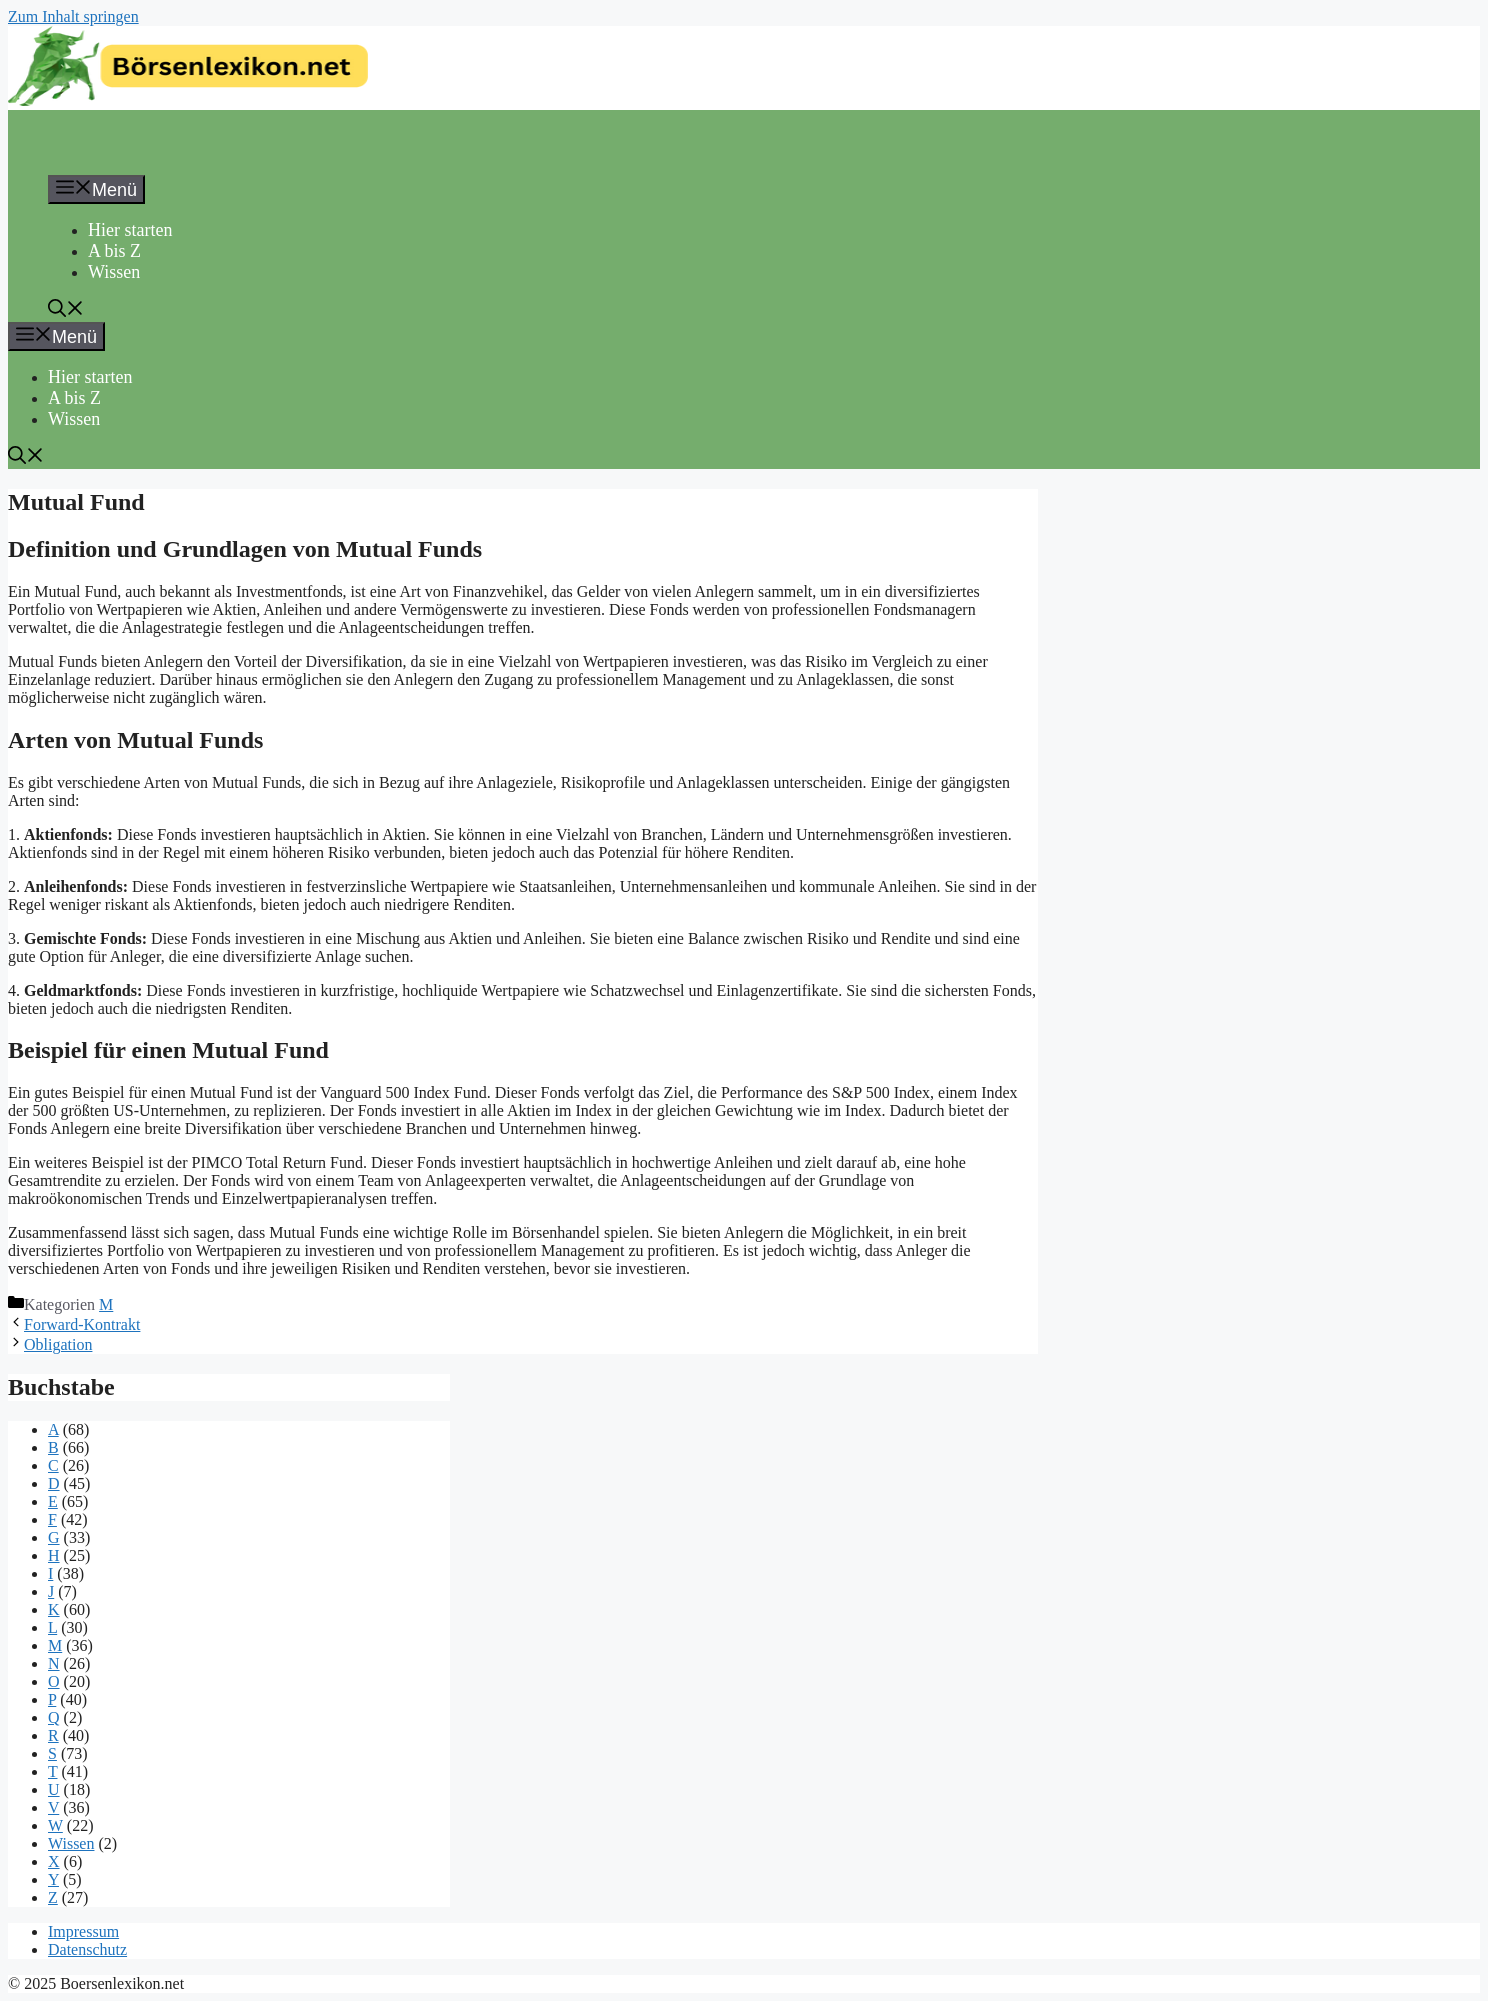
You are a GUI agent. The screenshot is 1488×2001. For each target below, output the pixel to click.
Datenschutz (87, 1949)
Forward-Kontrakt (82, 1324)
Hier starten (130, 230)
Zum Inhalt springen (73, 16)
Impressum (83, 1931)
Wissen (114, 272)
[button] (66, 311)
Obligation (58, 1344)
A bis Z (114, 251)
